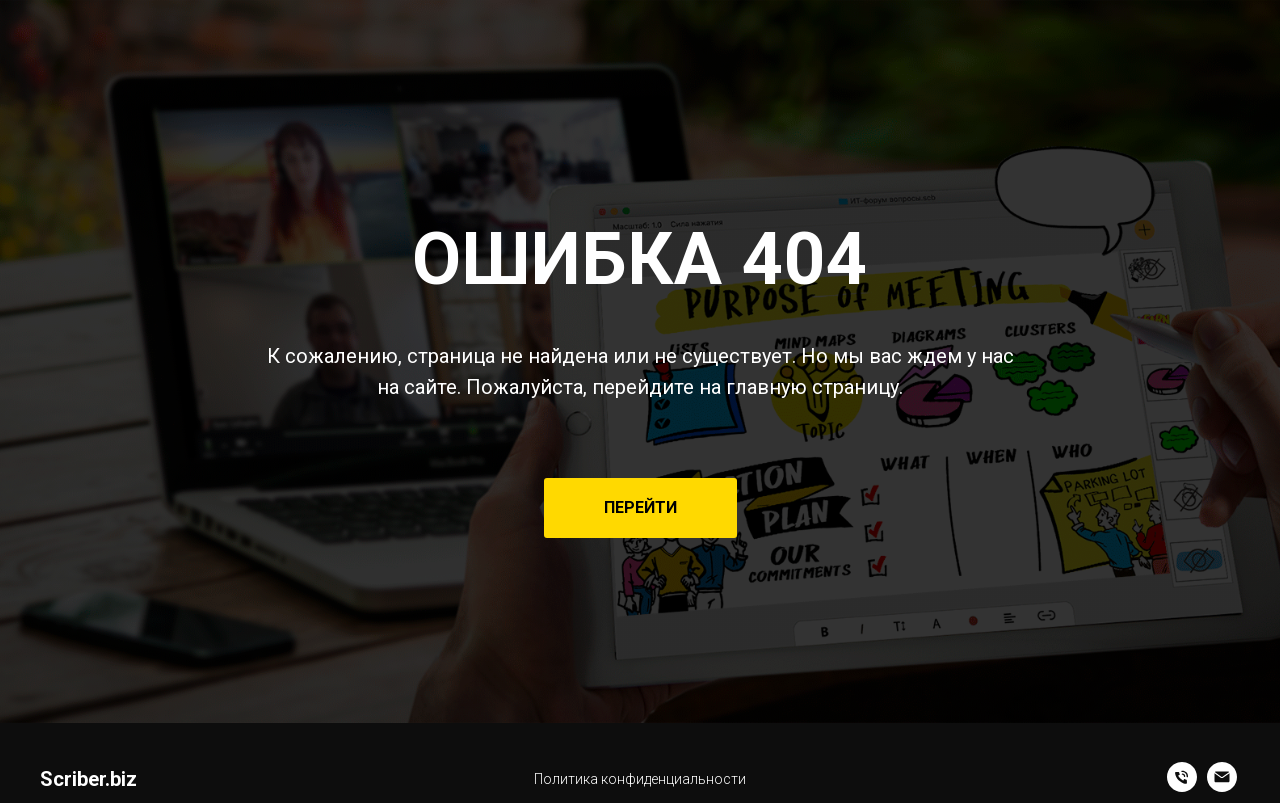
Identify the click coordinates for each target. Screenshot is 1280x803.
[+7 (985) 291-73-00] (1182, 786)
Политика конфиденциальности (640, 779)
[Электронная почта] (1222, 786)
